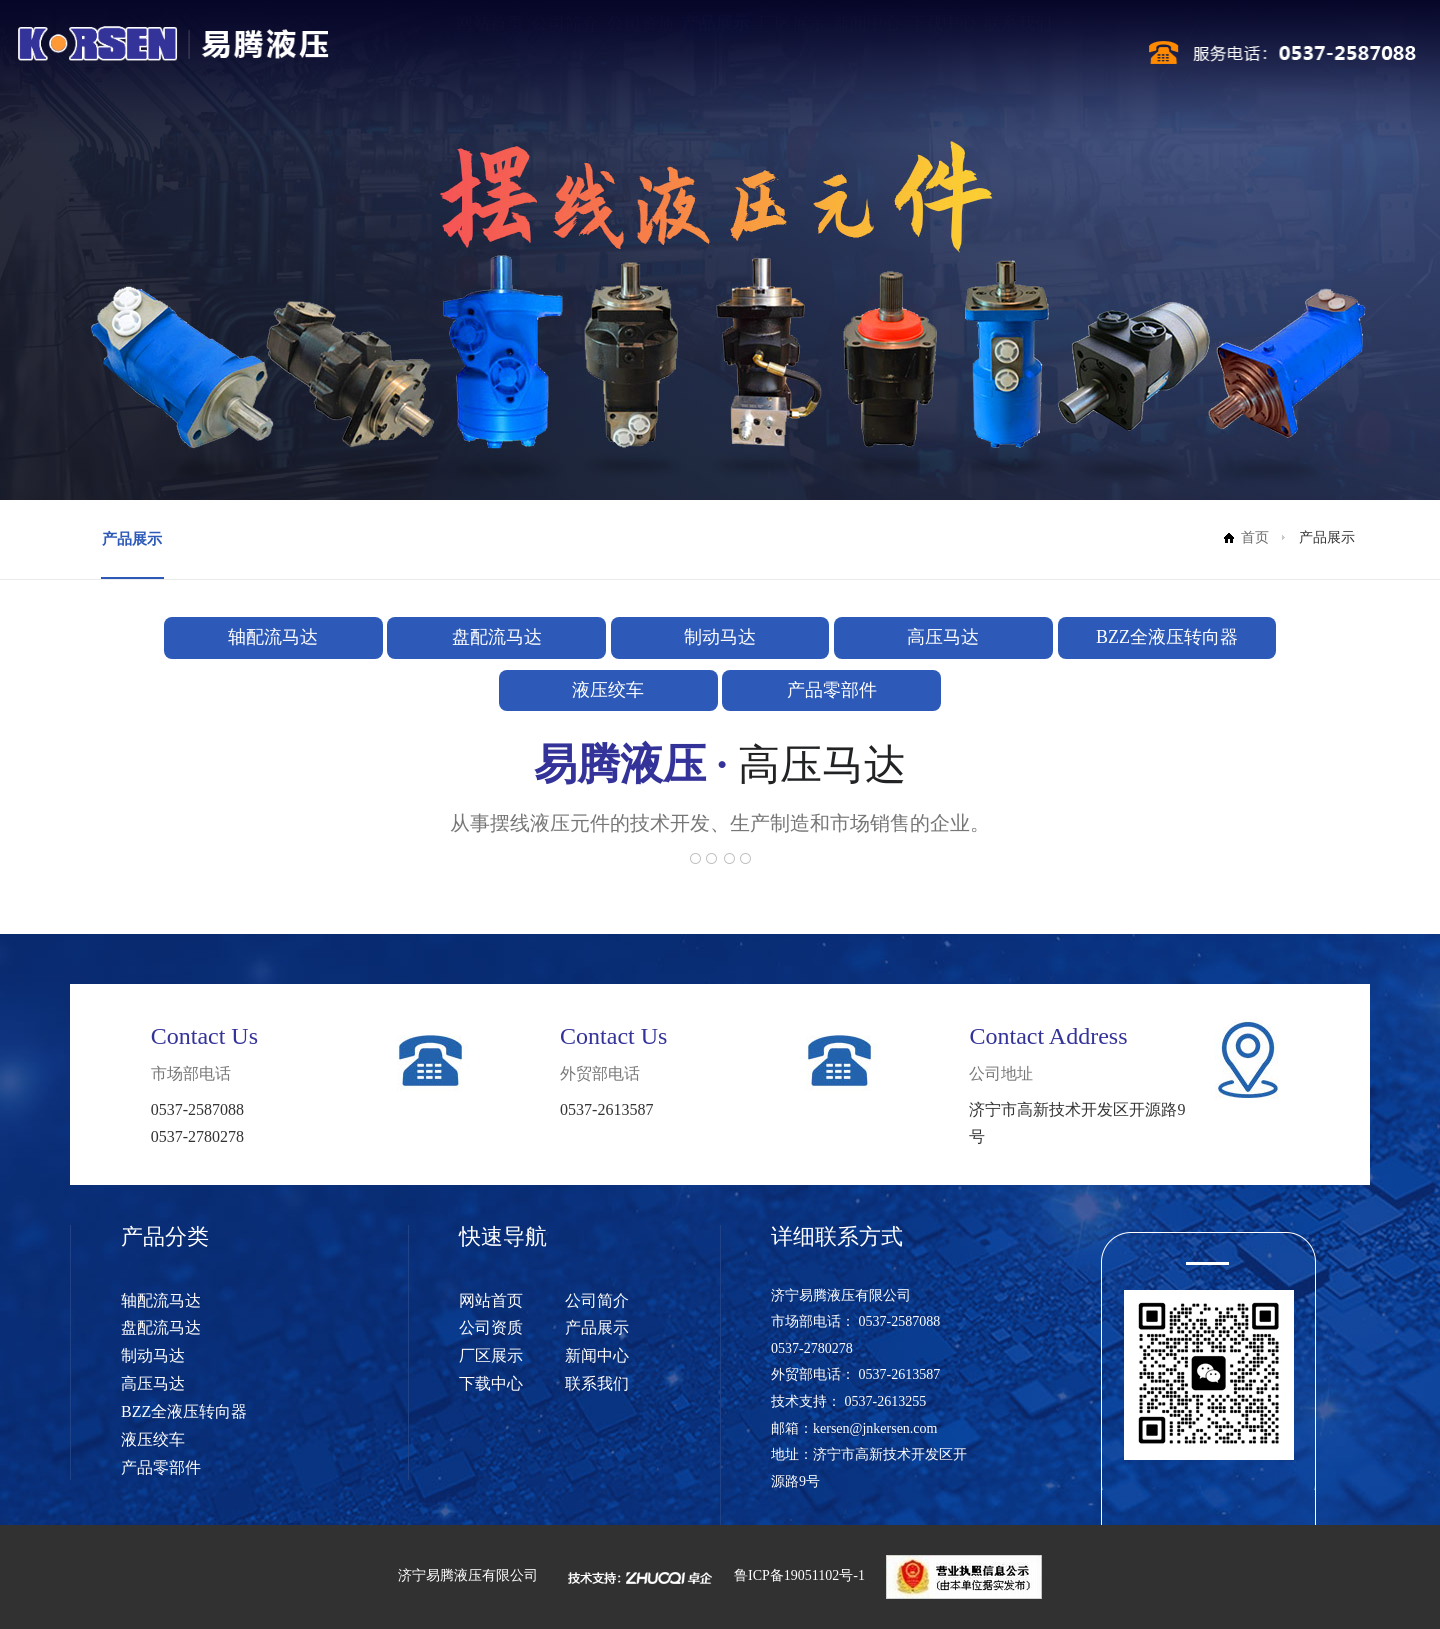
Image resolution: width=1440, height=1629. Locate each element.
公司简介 (565, 57)
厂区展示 (792, 57)
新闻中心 (867, 57)
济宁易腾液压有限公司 (468, 1576)
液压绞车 (608, 690)
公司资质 (641, 57)
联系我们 (1018, 57)
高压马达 (943, 637)
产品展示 (716, 57)
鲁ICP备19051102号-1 (799, 1576)
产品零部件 (832, 690)
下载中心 (943, 57)
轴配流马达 (273, 637)
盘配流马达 (497, 637)
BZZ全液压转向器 (1167, 637)
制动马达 (720, 637)
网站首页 (490, 57)
